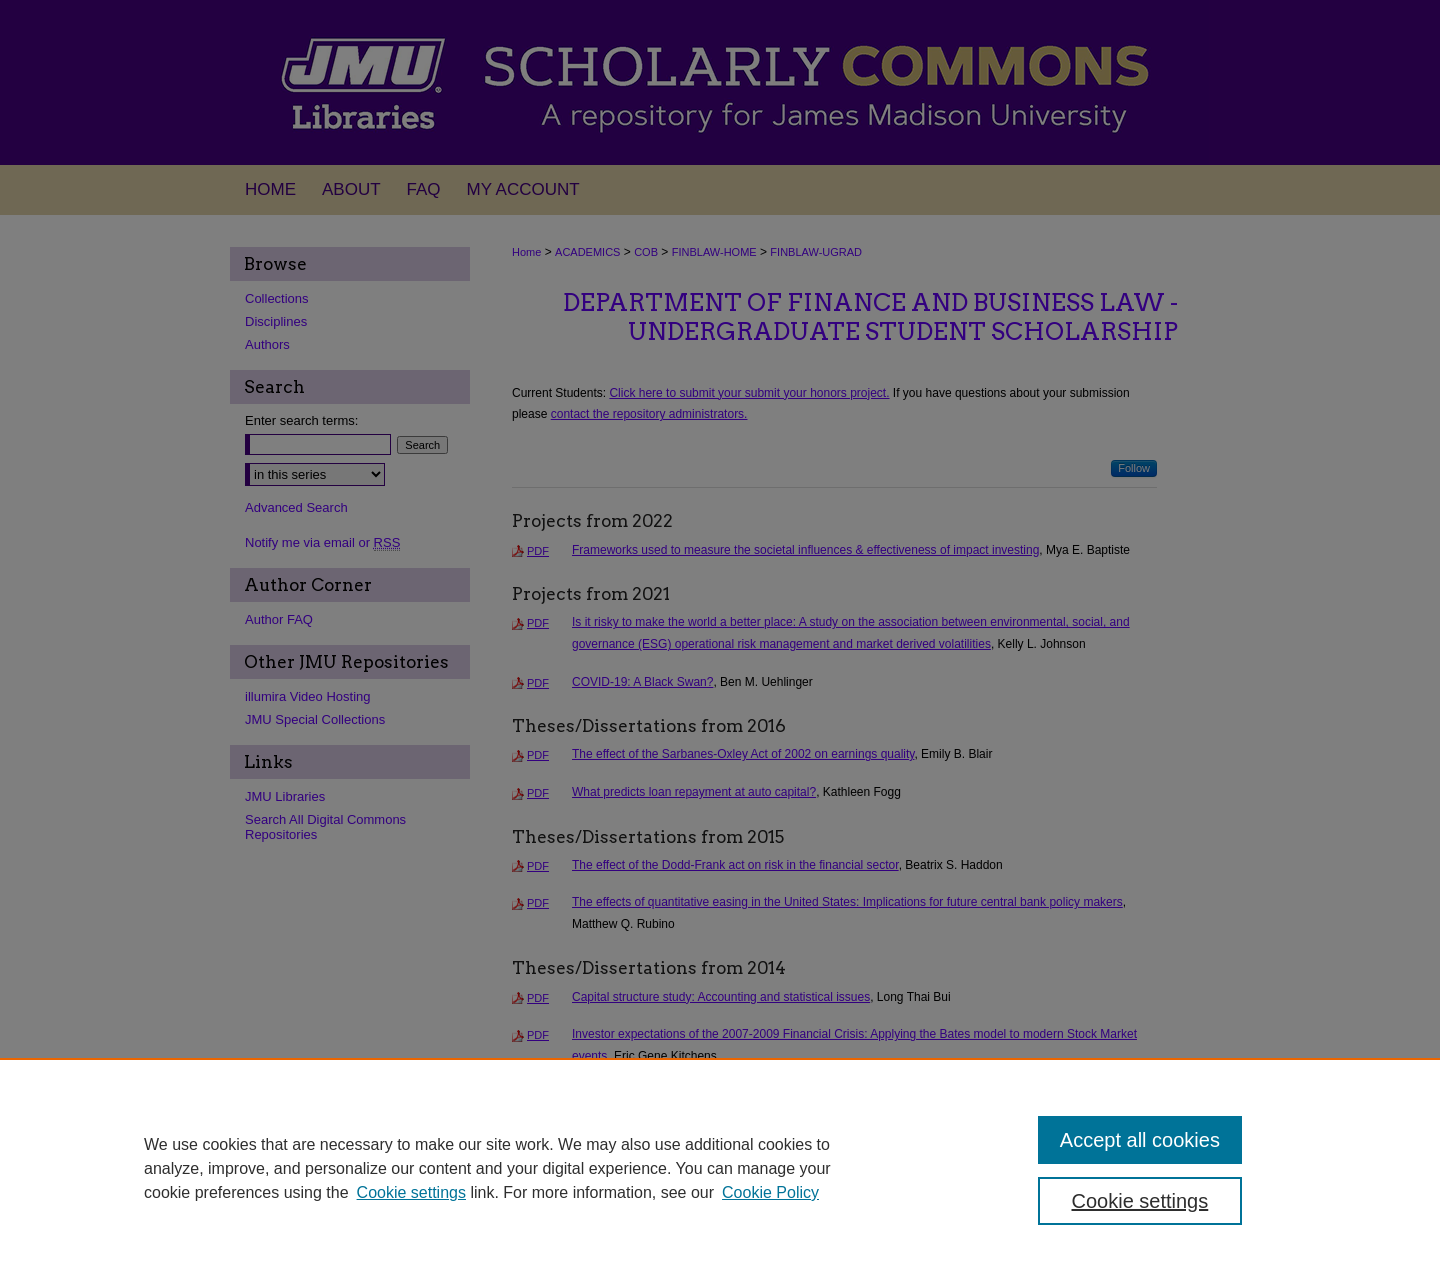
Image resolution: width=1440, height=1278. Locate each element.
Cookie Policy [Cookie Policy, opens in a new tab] (770, 1192)
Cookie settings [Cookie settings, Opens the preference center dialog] (1140, 1201)
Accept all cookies (1140, 1140)
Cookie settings (411, 1192)
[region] (720, 1168)
